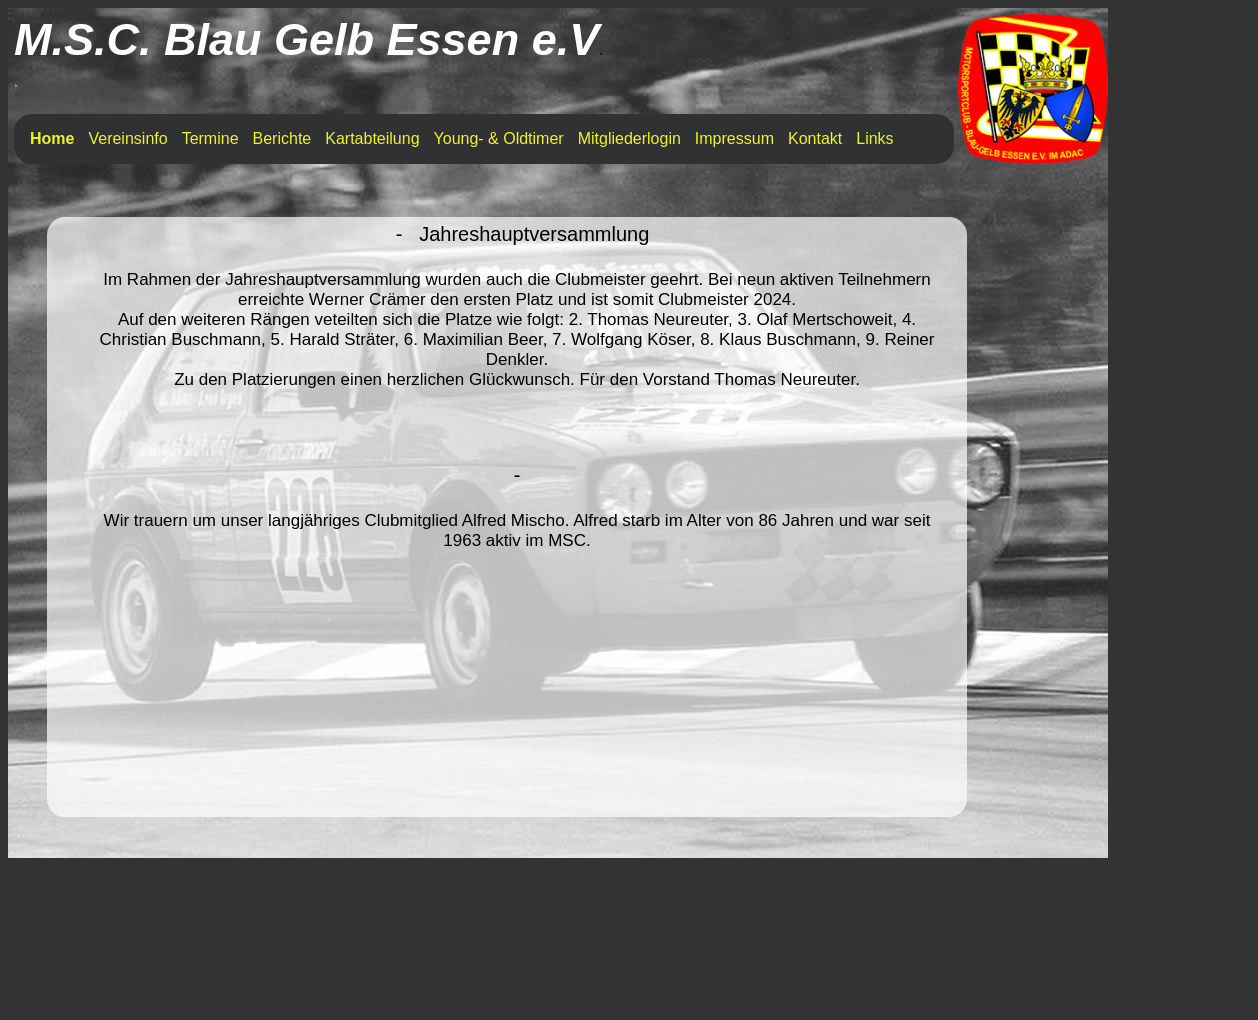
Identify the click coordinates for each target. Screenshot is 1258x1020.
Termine (210, 138)
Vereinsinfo (127, 138)
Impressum (734, 138)
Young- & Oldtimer (499, 138)
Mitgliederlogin (629, 138)
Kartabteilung (372, 138)
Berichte (282, 138)
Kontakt (815, 138)
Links (874, 138)
